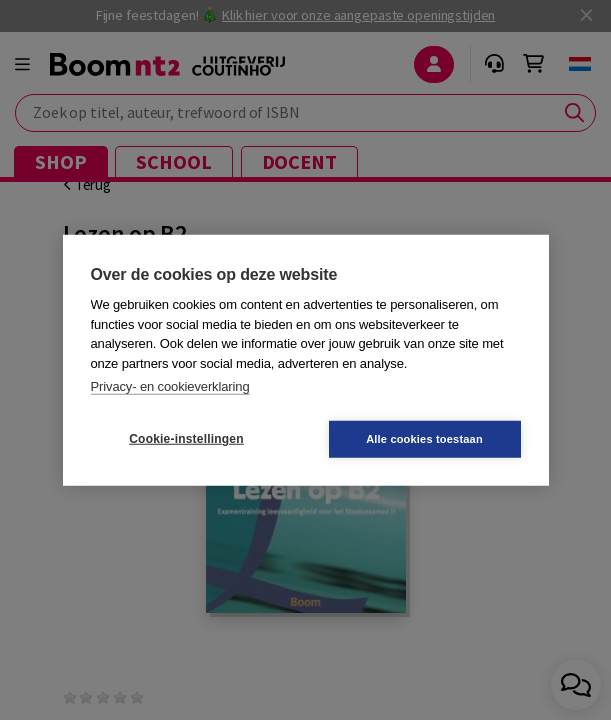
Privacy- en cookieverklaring (170, 386)
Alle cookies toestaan (424, 438)
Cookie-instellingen (186, 439)
